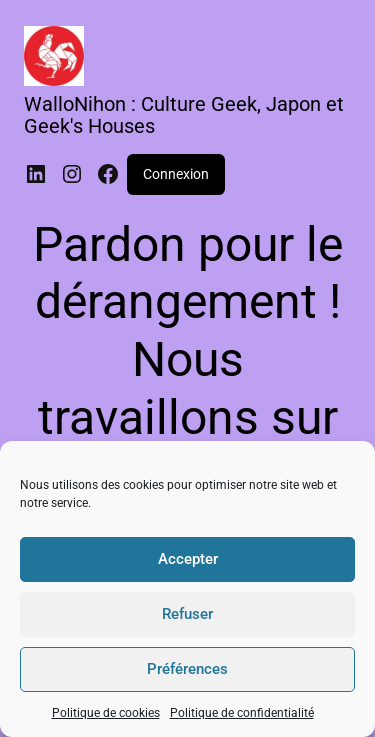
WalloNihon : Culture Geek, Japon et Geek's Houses (184, 115)
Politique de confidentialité (242, 713)
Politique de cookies (106, 713)
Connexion (176, 174)
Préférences (187, 669)
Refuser (187, 614)
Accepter (188, 559)
